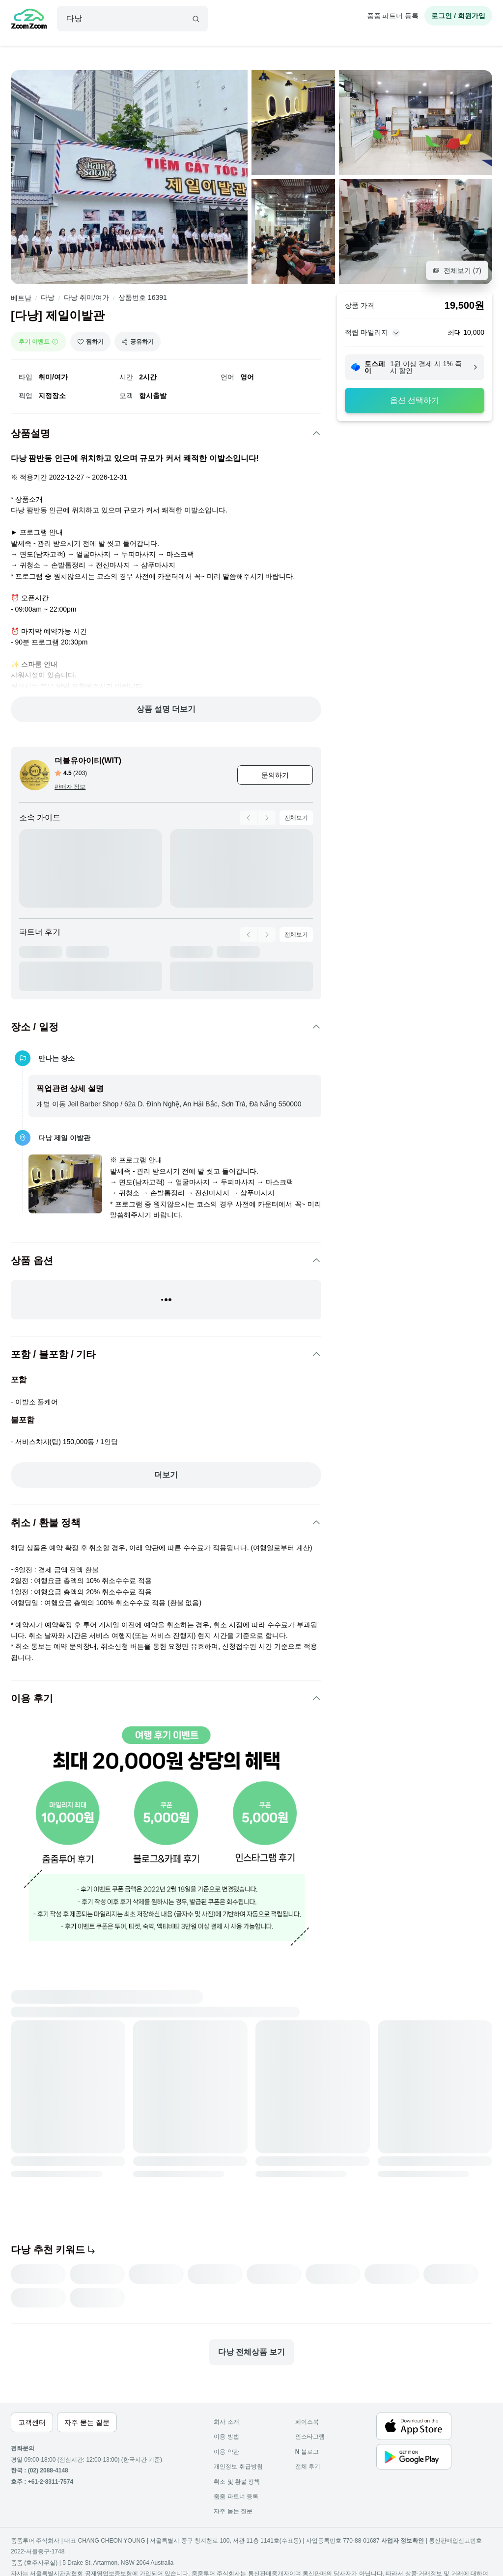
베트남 (21, 298)
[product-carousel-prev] (248, 817)
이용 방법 (226, 2436)
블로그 (307, 2451)
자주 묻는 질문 (233, 2511)
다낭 (48, 297)
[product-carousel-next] (267, 817)
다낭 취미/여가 (86, 297)
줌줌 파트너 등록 (393, 16)
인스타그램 (310, 2436)
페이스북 (307, 2421)
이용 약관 (226, 2451)
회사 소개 (226, 2421)
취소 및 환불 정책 (237, 2481)
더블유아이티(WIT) (88, 760)
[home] (29, 20)
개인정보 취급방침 (238, 2466)
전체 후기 (307, 2466)
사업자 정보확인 (402, 2540)
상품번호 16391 (142, 297)
